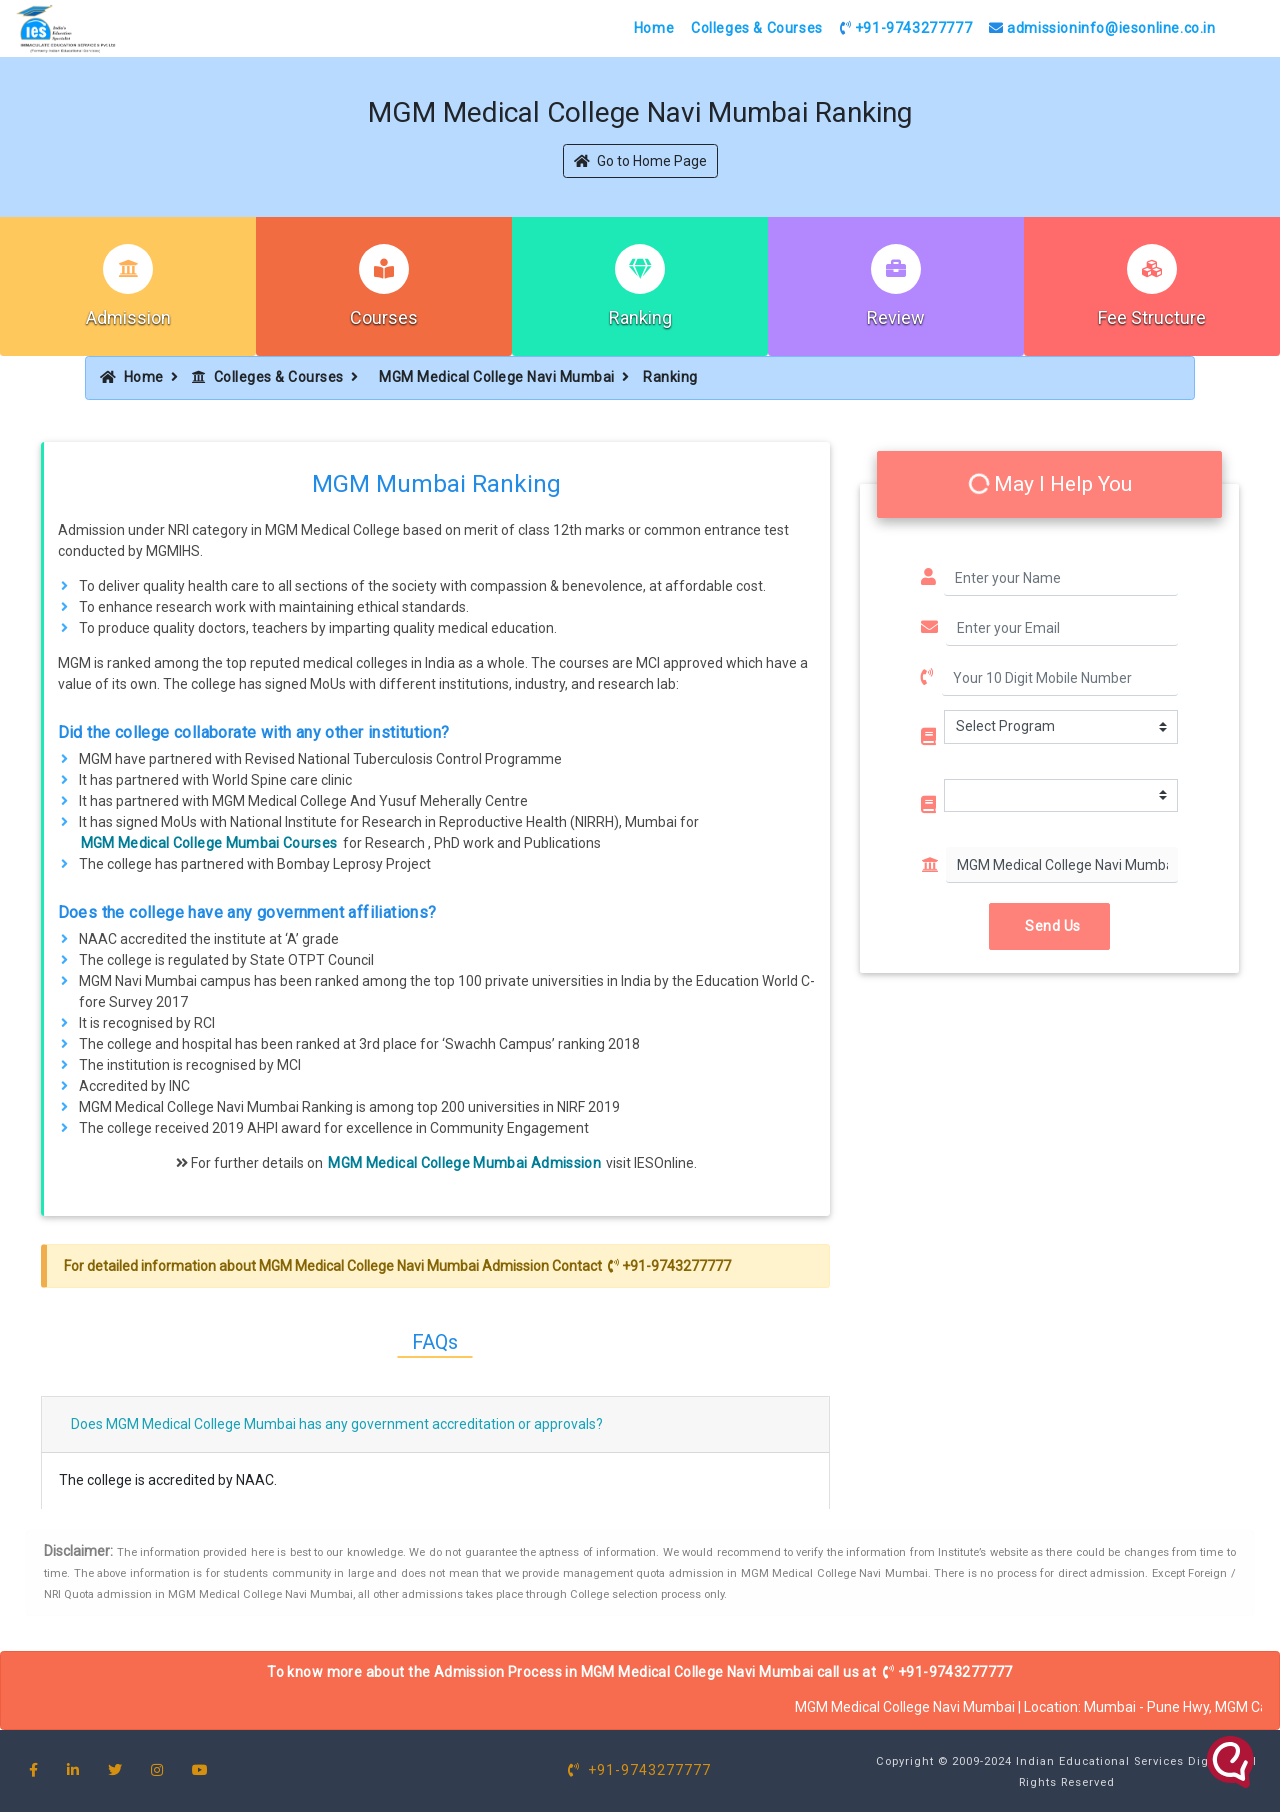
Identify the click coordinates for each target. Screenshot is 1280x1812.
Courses (384, 317)
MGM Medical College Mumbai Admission (464, 1163)
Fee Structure (1152, 317)
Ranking (640, 317)
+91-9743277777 (906, 28)
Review (896, 317)
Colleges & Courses (757, 28)
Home (654, 28)
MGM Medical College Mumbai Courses (209, 843)
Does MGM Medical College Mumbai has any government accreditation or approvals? (337, 1424)
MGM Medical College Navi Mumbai (497, 377)
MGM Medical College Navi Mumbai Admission (404, 1266)
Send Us (1049, 926)
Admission (128, 317)
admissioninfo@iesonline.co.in (1102, 28)
